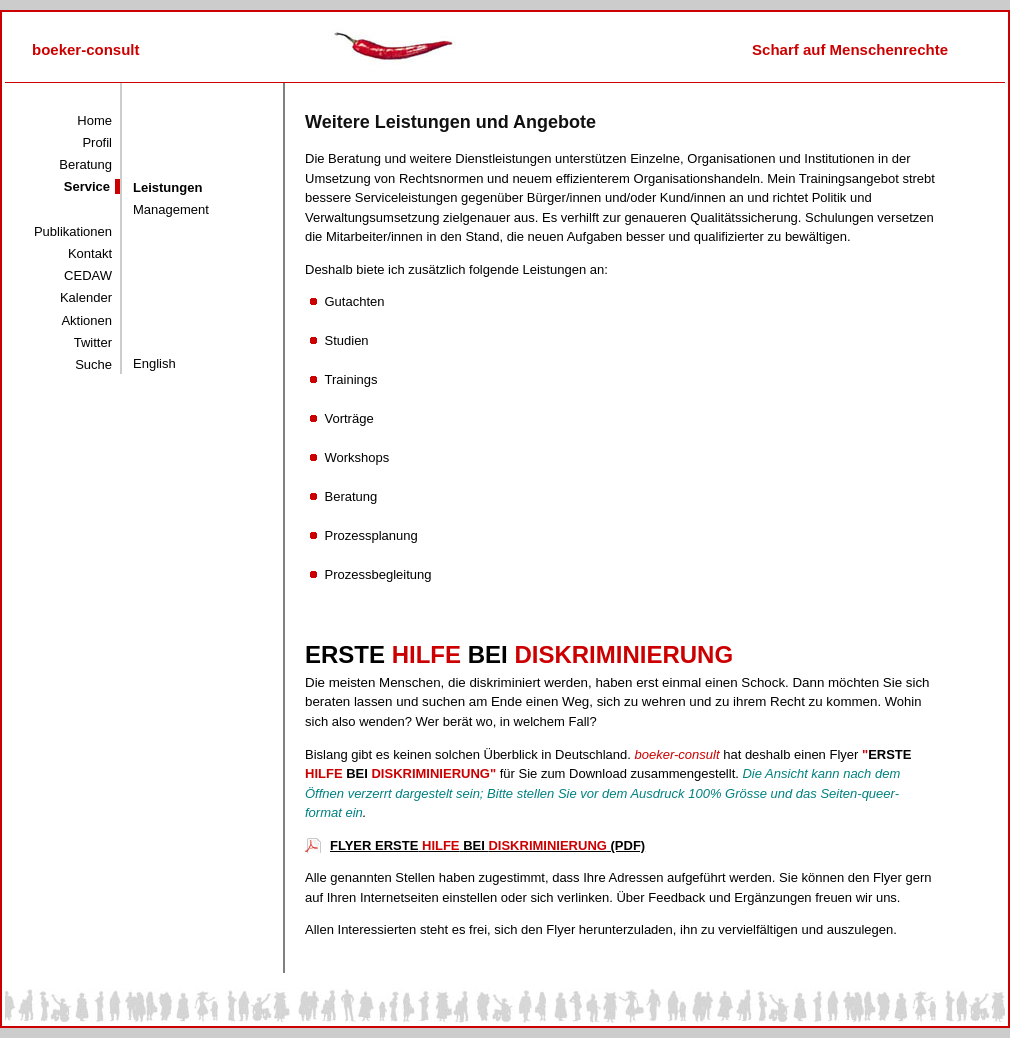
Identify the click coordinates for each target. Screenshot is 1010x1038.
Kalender (86, 297)
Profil (97, 142)
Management (171, 209)
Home (94, 120)
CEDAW (88, 275)
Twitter (93, 342)
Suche (93, 364)
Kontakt (90, 253)
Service (87, 186)
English (154, 363)
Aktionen (86, 320)
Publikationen (73, 231)
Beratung (85, 164)
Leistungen (167, 187)
